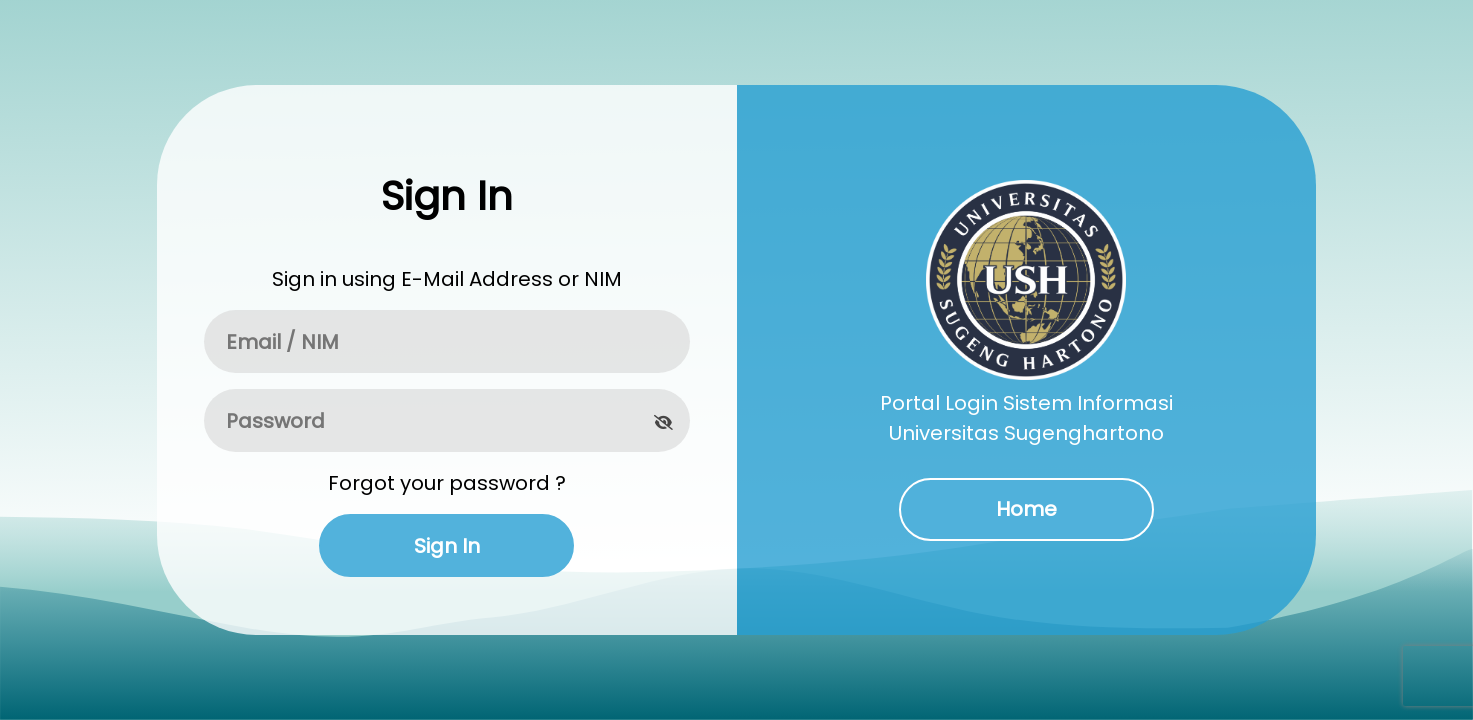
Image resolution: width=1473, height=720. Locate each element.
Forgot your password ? (447, 483)
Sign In (447, 546)
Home (1026, 509)
